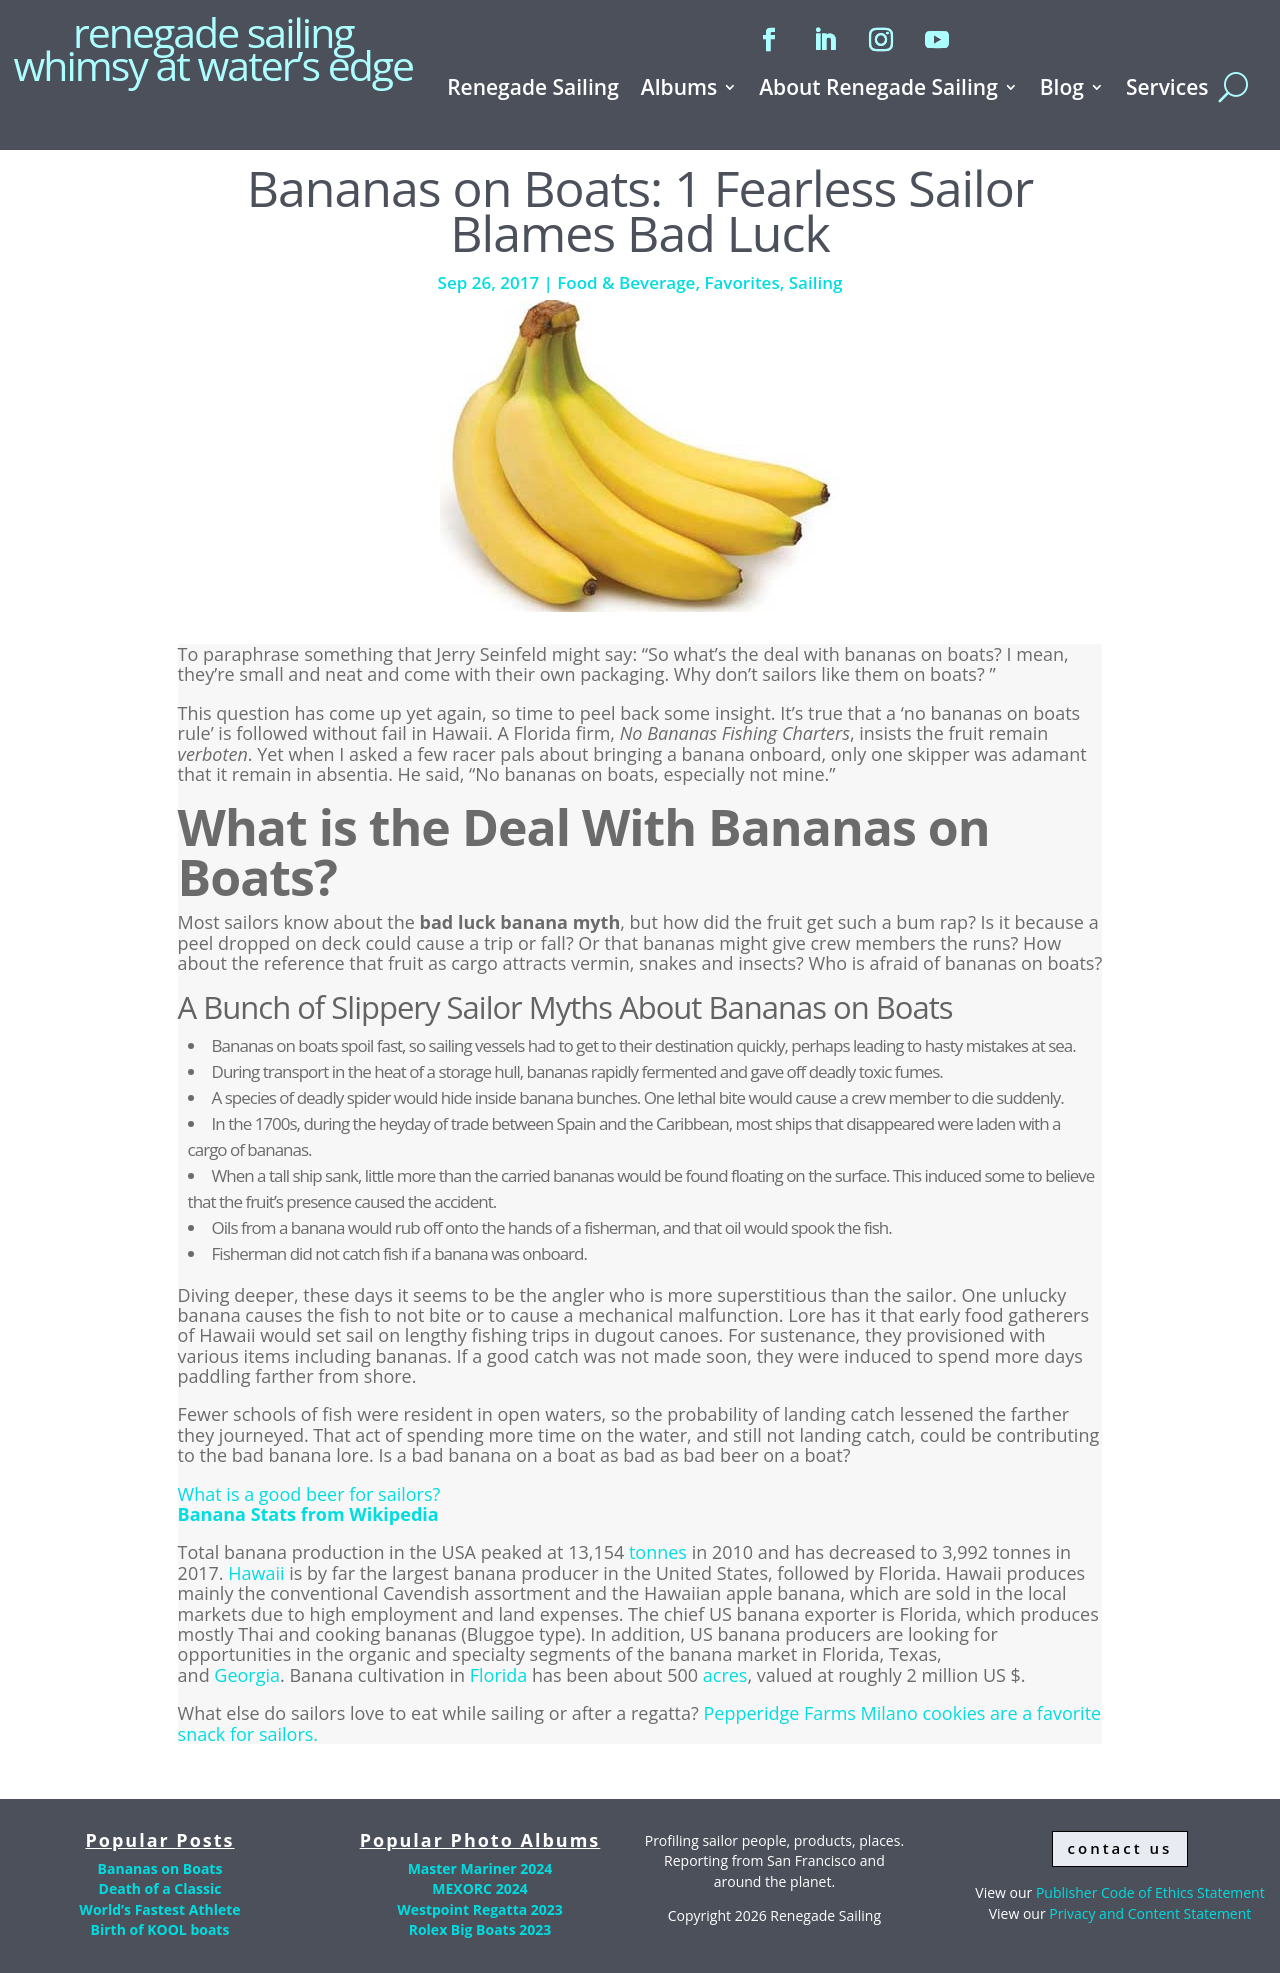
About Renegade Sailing (878, 90)
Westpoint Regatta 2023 (480, 1909)
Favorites (741, 282)
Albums (679, 90)
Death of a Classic (160, 1888)
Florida (499, 1675)
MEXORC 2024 (479, 1888)
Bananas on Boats (160, 1868)
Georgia (247, 1675)
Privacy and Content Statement (1150, 1913)
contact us (1120, 1848)
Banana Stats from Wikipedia (308, 1514)
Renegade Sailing (533, 90)
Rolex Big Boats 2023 (480, 1929)
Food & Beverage (626, 282)
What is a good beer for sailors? (309, 1494)
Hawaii (256, 1573)
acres (725, 1675)
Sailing (816, 282)
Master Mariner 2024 (480, 1868)
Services (1167, 90)
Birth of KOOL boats (160, 1929)
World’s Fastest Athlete (159, 1909)
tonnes (658, 1552)
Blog (1062, 90)
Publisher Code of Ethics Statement (1150, 1892)
